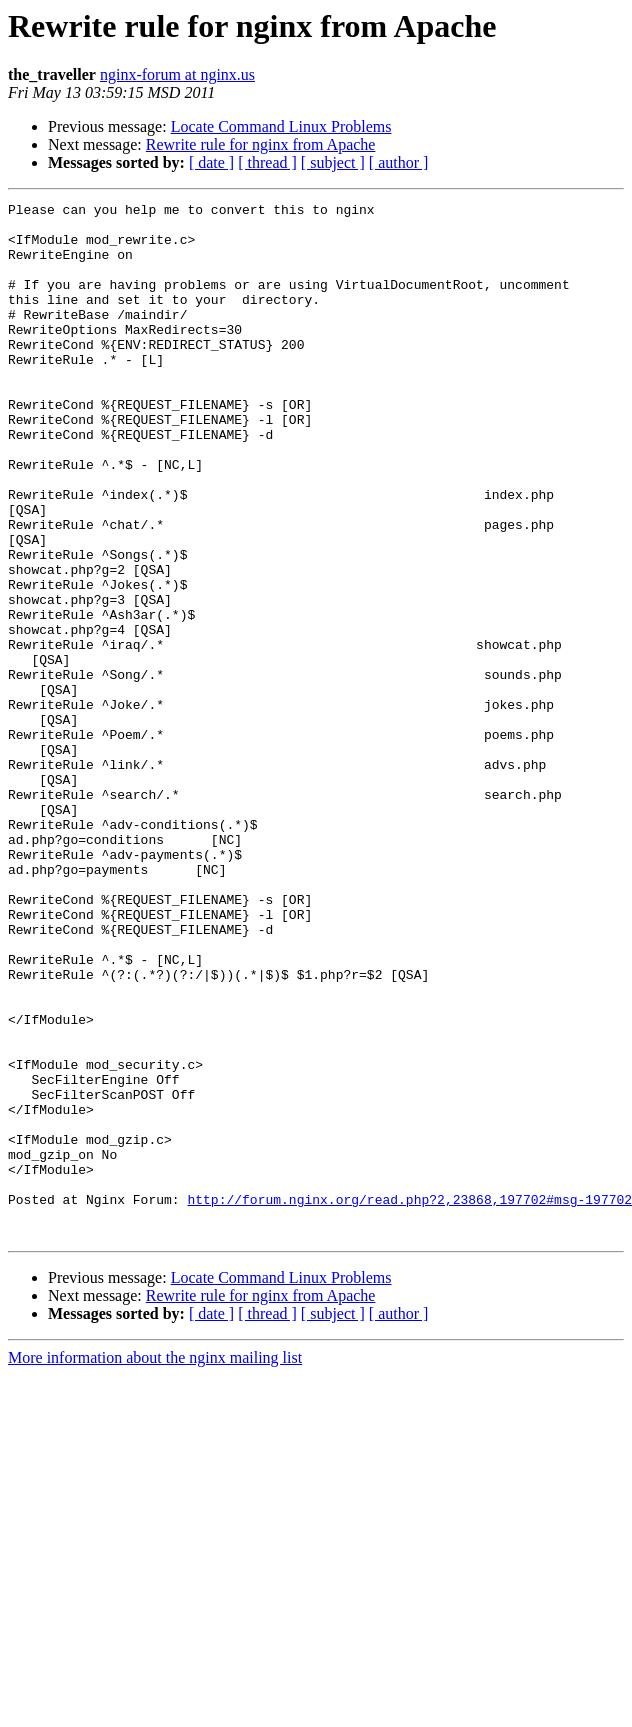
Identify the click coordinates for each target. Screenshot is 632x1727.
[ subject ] (333, 162)
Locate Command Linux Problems (281, 126)
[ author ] (399, 162)
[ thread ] (267, 162)
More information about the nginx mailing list (155, 1564)
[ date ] (211, 162)
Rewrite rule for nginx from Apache (261, 144)
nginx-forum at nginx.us (177, 74)
